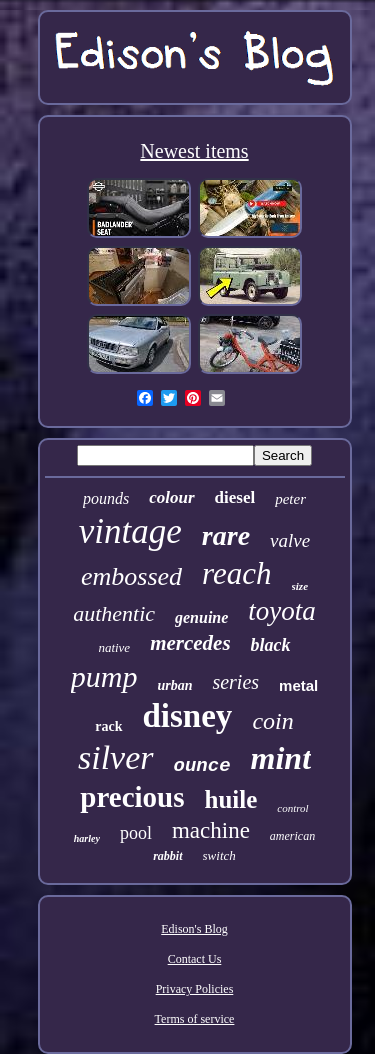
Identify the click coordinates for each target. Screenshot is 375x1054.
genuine (201, 617)
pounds (106, 498)
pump (104, 676)
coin (272, 721)
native (114, 647)
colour (171, 497)
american (292, 836)
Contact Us (195, 959)
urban (174, 685)
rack (108, 726)
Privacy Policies (195, 989)
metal (298, 685)
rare (226, 535)
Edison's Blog (194, 929)
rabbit (167, 856)
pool (136, 833)
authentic (114, 613)
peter (290, 499)
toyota (282, 611)
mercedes (190, 643)
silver (116, 757)
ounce (202, 766)
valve (290, 540)
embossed (131, 576)
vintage (130, 531)
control (292, 808)
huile (231, 799)
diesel (235, 497)
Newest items (194, 151)
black (271, 645)
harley (87, 838)
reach (236, 573)
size (300, 586)
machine (211, 830)
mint (281, 758)
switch (219, 855)
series (235, 682)
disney (188, 716)
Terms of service (195, 1019)
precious (132, 797)
